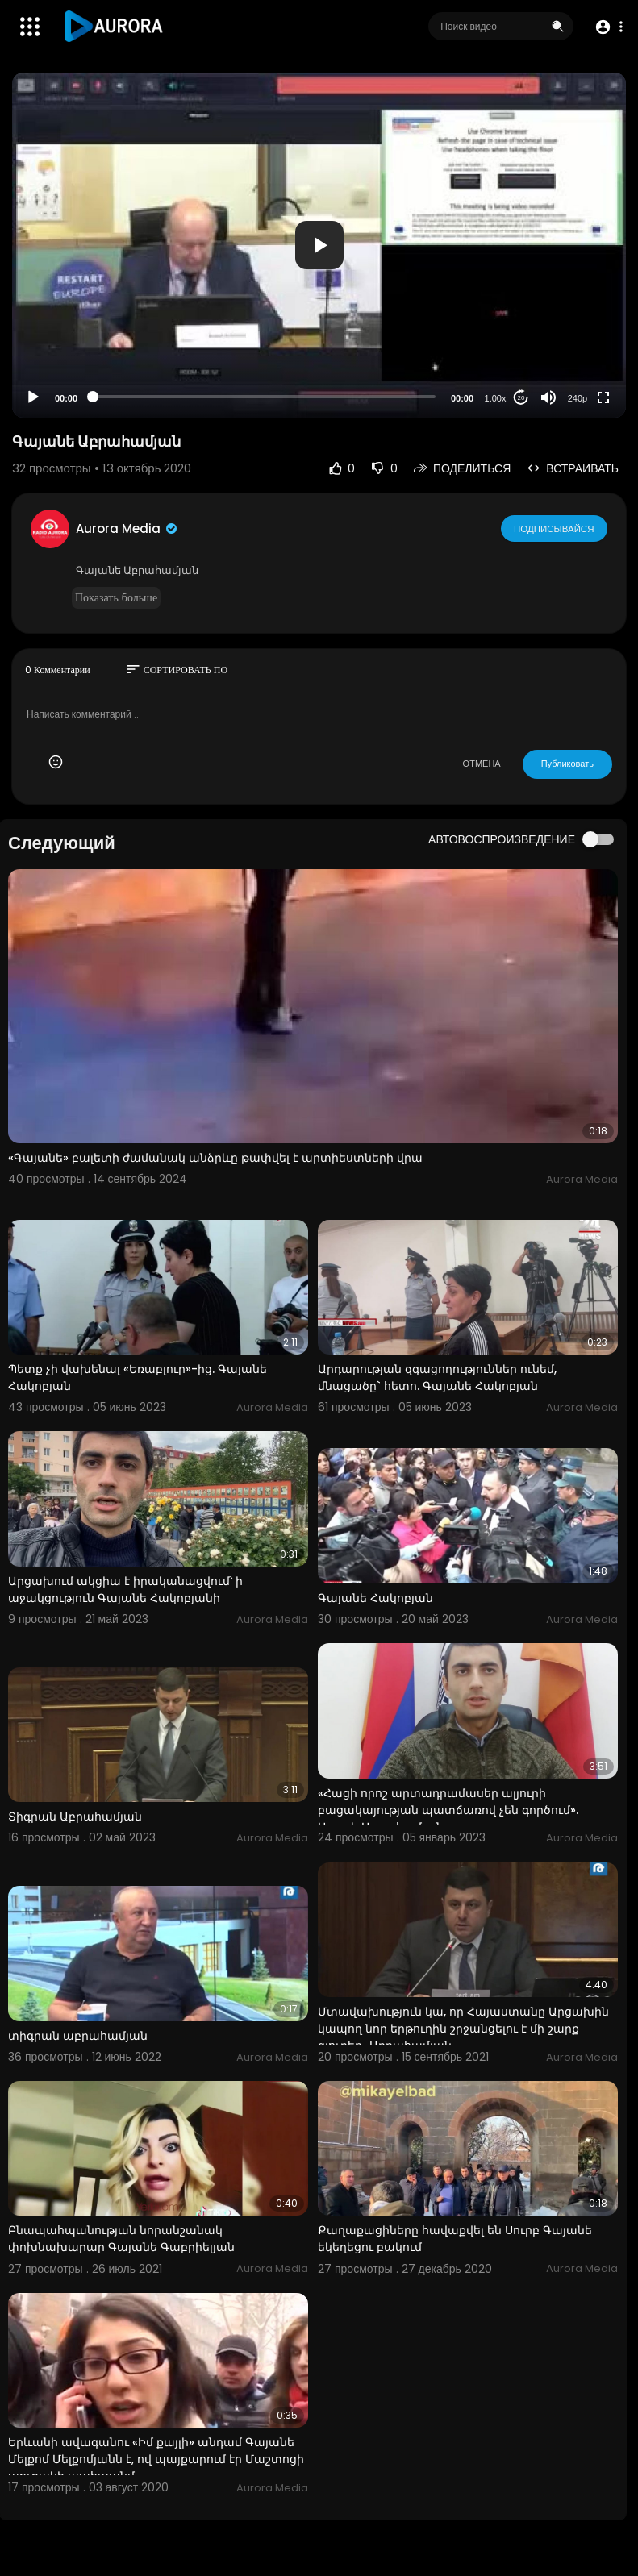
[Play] (33, 397)
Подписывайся (554, 528)
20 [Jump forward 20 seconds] (521, 398)
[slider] (264, 396)
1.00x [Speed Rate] (496, 398)
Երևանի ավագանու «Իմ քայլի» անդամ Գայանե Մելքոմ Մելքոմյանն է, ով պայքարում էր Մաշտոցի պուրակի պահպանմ (156, 2459)
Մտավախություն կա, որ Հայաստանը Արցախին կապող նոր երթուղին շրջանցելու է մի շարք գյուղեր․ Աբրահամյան (463, 2029)
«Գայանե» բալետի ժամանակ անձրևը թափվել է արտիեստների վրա (215, 1158)
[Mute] (548, 397)
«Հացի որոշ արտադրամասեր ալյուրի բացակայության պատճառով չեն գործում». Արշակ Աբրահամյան (448, 1810)
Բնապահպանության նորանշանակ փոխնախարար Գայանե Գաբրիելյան (121, 2238)
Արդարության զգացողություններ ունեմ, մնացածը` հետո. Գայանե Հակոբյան (437, 1377)
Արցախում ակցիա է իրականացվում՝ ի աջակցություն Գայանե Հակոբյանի (125, 1589)
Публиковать (567, 763)
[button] (608, 27)
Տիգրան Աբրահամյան (75, 1816)
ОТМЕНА (482, 763)
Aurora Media (127, 528)
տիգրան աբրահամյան (78, 2036)
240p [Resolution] (577, 398)
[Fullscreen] (603, 397)
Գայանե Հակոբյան (375, 1598)
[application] (319, 245)
